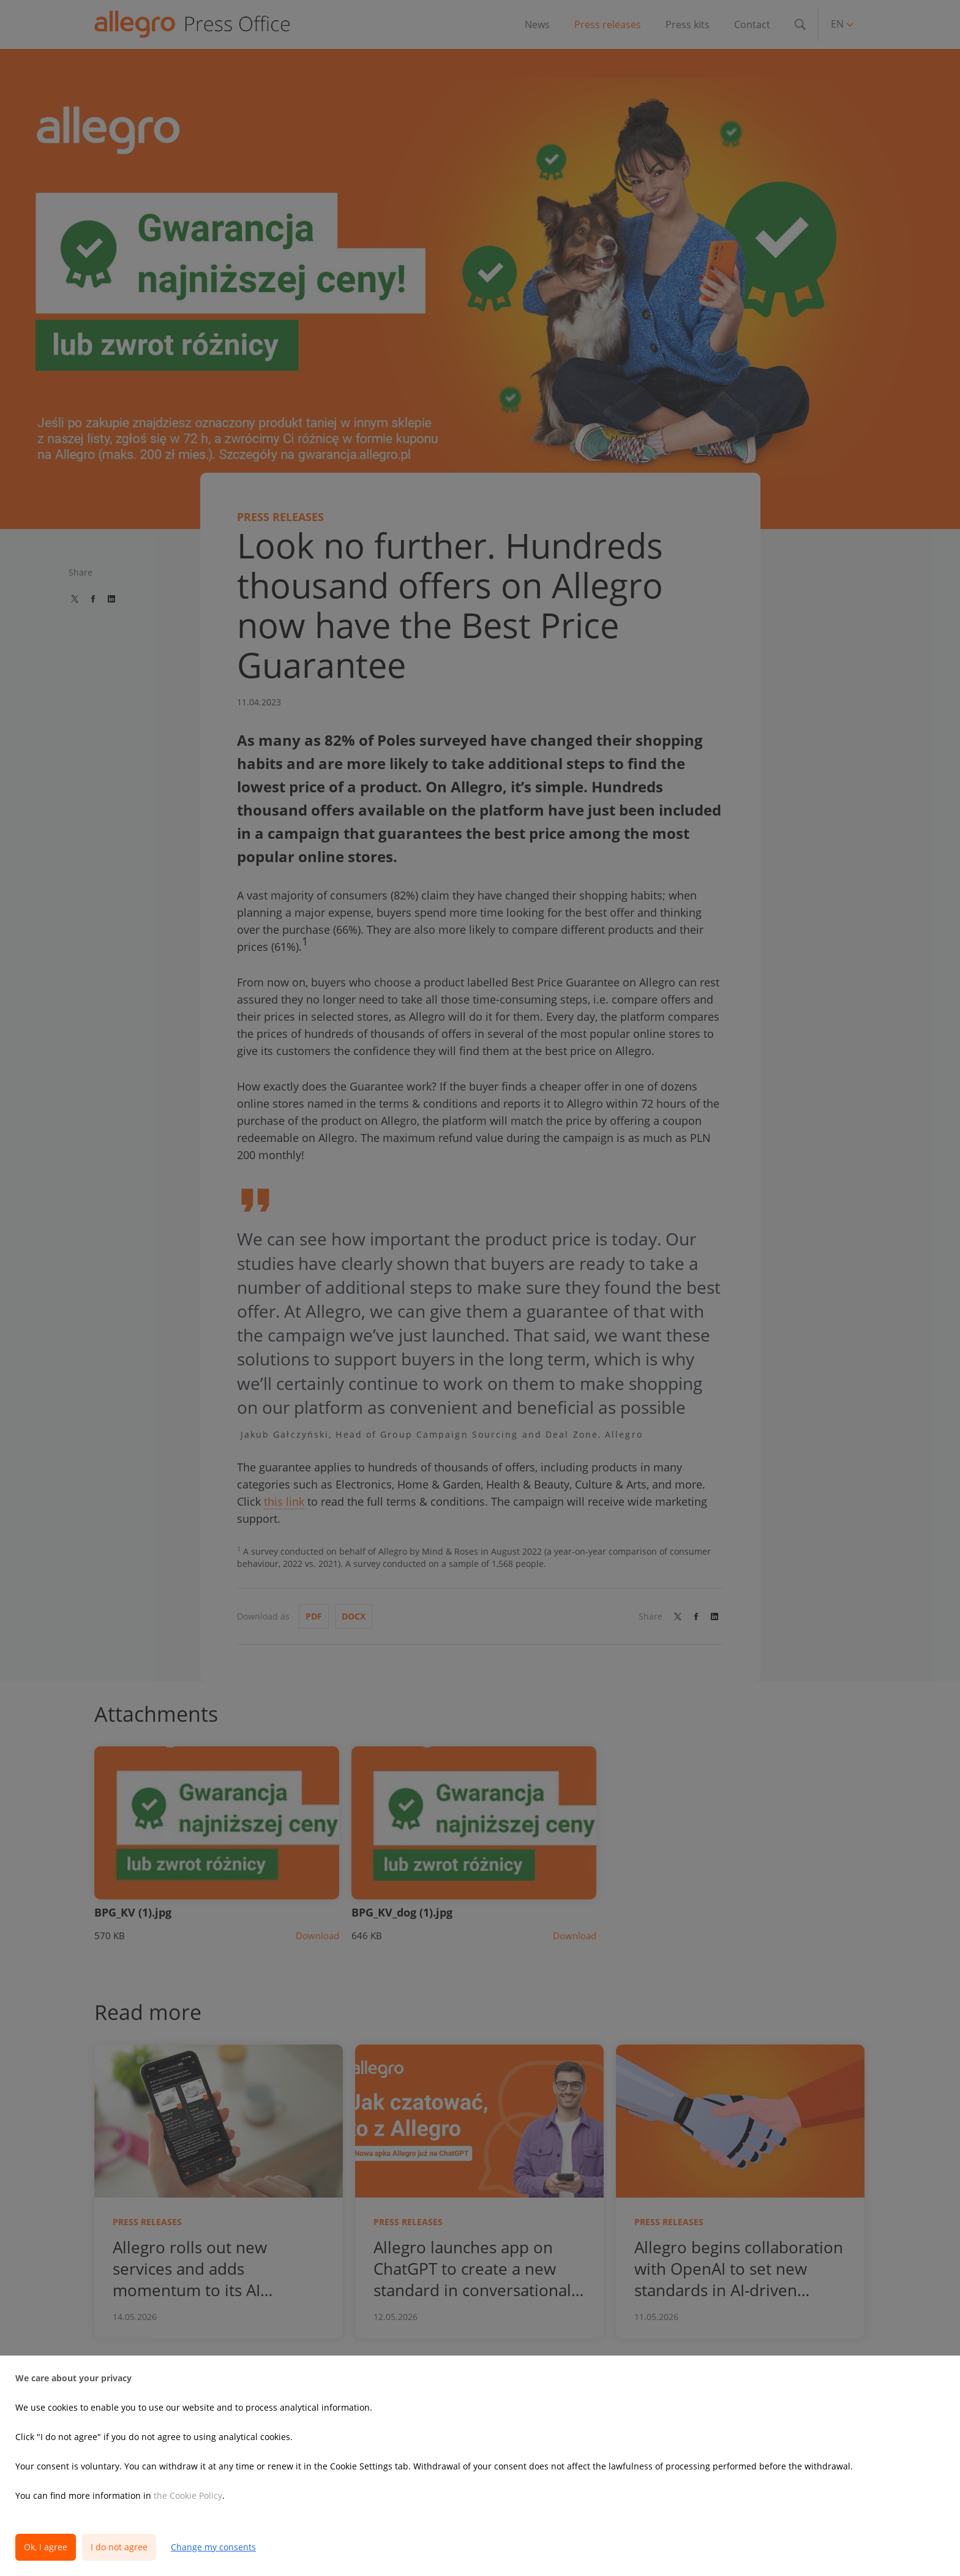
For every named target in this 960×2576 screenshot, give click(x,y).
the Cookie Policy (188, 2495)
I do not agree (119, 2547)
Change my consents (213, 2547)
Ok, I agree (45, 2547)
